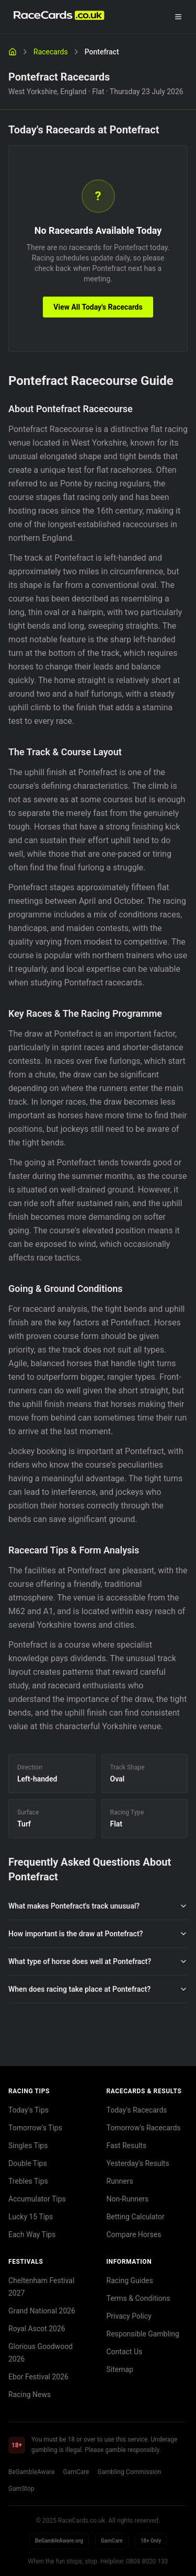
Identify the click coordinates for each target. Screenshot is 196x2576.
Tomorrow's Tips (35, 2128)
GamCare (76, 2472)
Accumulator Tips (37, 2199)
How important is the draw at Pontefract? (98, 1934)
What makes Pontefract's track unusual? (98, 1906)
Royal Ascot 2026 (36, 2328)
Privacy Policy (129, 2316)
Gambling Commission (129, 2472)
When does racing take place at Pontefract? (98, 1989)
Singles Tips (28, 2145)
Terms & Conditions (138, 2298)
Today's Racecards (137, 2110)
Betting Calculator (136, 2216)
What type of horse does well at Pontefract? (98, 1961)
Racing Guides (130, 2280)
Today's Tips (28, 2110)
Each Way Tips (31, 2234)
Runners (120, 2181)
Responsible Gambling (143, 2334)
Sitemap (120, 2369)
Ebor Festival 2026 (38, 2377)
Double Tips (27, 2163)
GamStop (21, 2488)
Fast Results (127, 2145)
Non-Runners (128, 2199)
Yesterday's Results (138, 2163)
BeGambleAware (31, 2472)
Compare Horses (134, 2234)
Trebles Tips (28, 2181)
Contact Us (125, 2351)
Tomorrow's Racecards (144, 2128)
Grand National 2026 (41, 2311)
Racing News (29, 2394)
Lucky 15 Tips (30, 2216)
